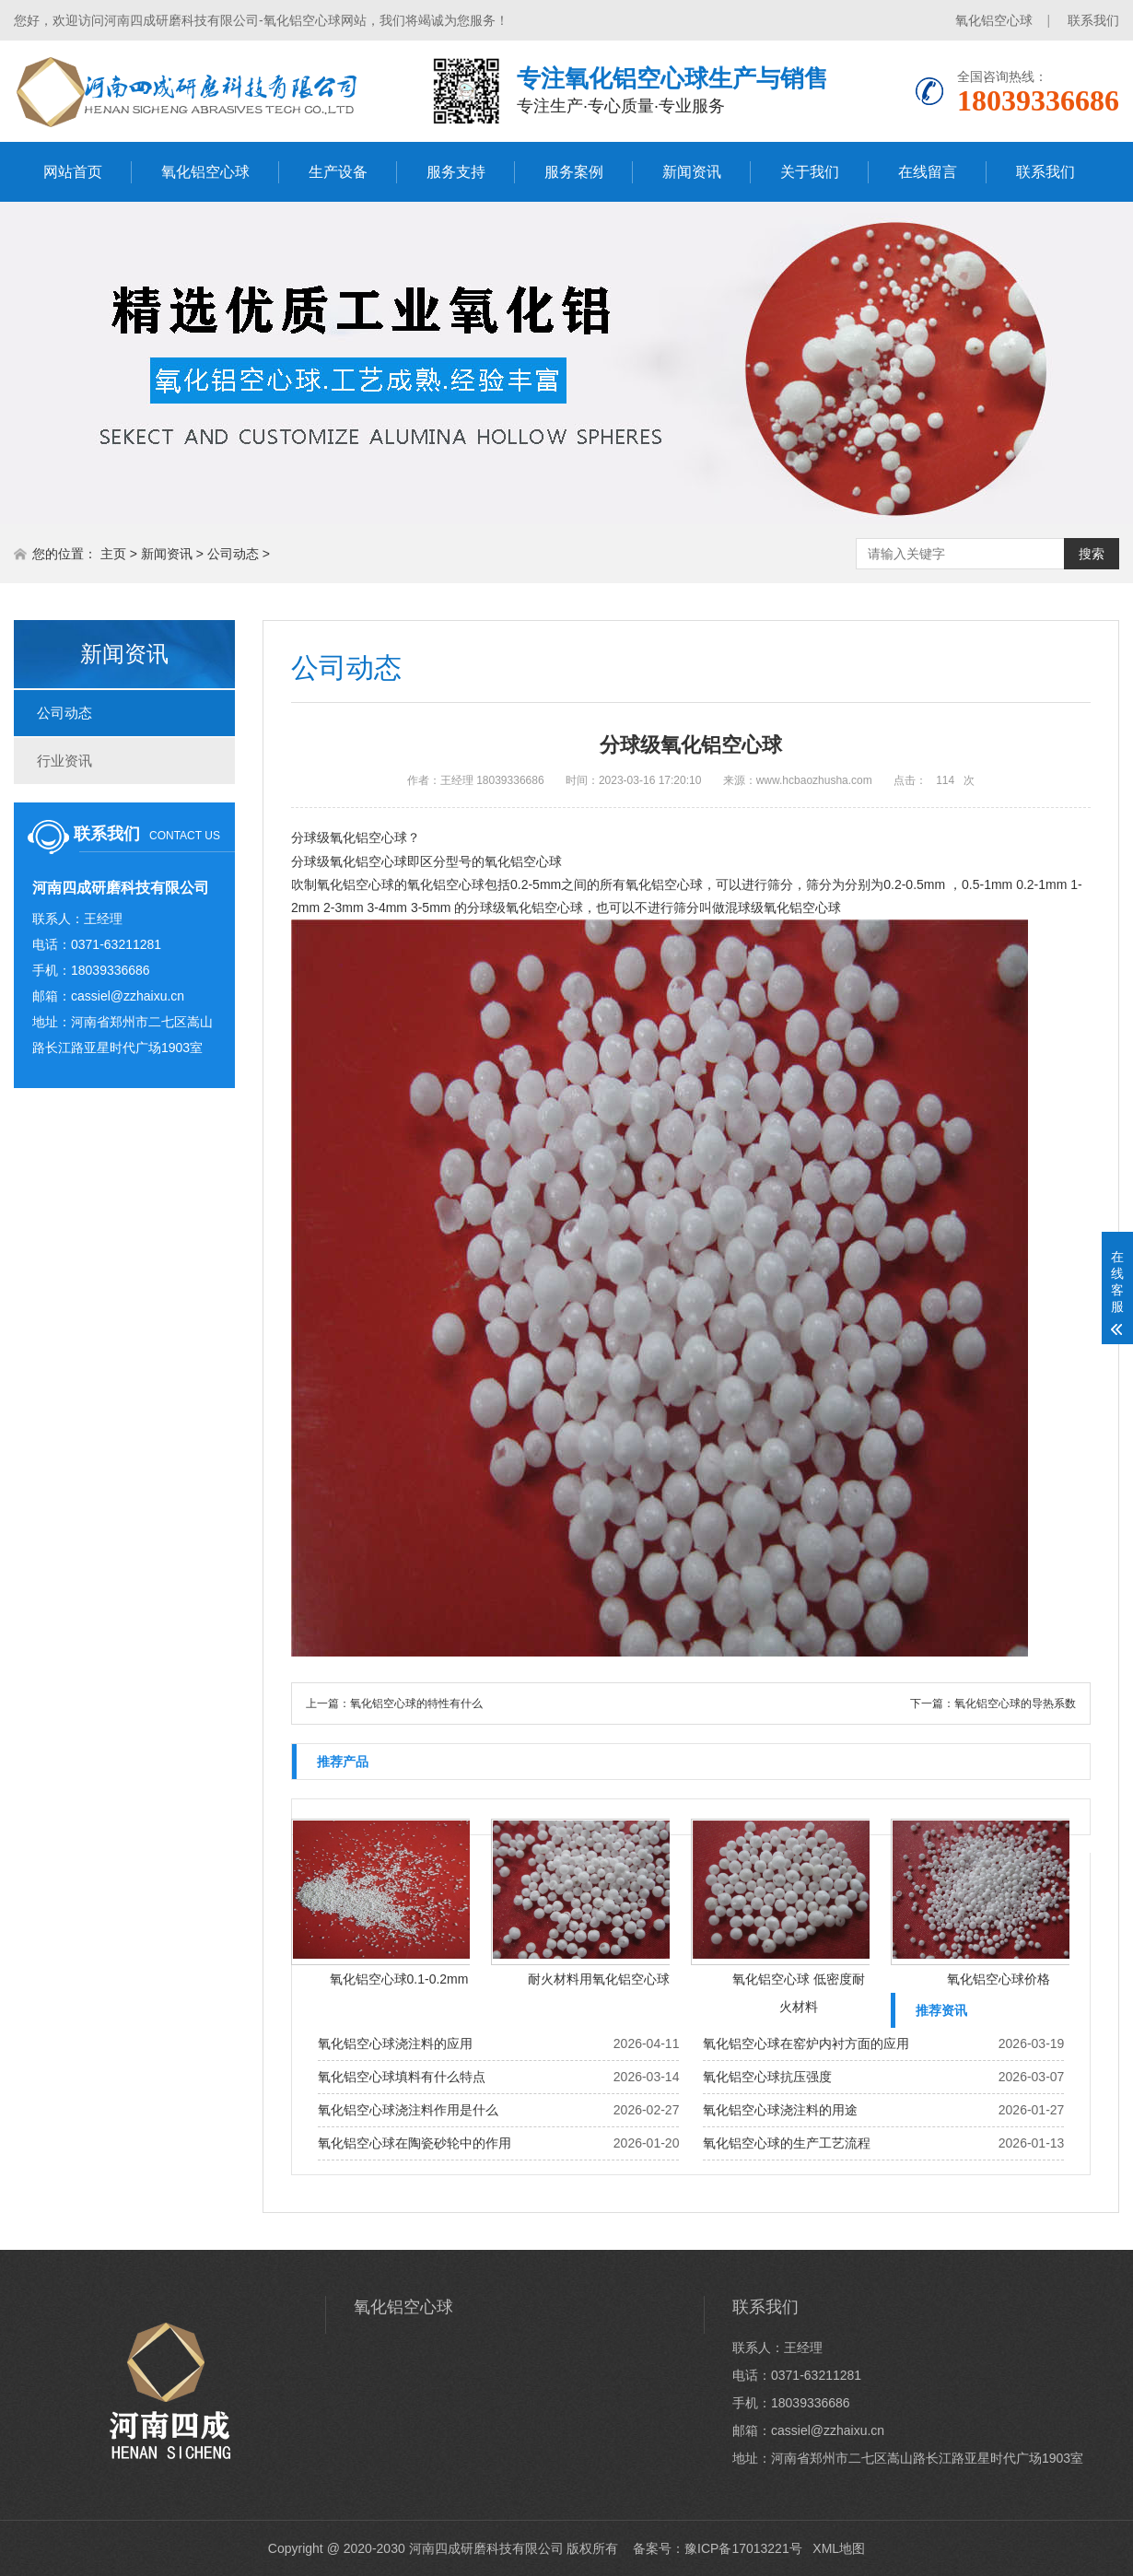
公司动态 (233, 553)
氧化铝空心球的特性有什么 (416, 1703)
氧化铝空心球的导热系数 (1015, 1703)
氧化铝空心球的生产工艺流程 (786, 2143)
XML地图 (838, 2548)
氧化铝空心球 (994, 20)
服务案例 (573, 172)
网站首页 (72, 172)
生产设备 (338, 172)
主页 (113, 553)
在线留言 (927, 172)
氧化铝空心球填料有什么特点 (401, 2076)
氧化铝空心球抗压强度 (767, 2076)
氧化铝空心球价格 (998, 1979)
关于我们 (809, 172)
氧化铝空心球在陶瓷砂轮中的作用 (414, 2143)
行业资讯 (64, 760)
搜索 (1091, 553)
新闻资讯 (691, 172)
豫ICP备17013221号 (743, 2548)
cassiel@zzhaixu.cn (127, 996)
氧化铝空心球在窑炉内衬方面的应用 (806, 2043)
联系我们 (1093, 20)
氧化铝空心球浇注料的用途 (780, 2109)
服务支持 (455, 172)
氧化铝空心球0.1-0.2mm (399, 1979)
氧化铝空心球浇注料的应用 (395, 2043)
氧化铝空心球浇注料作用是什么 (408, 2109)
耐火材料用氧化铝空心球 (599, 1979)
